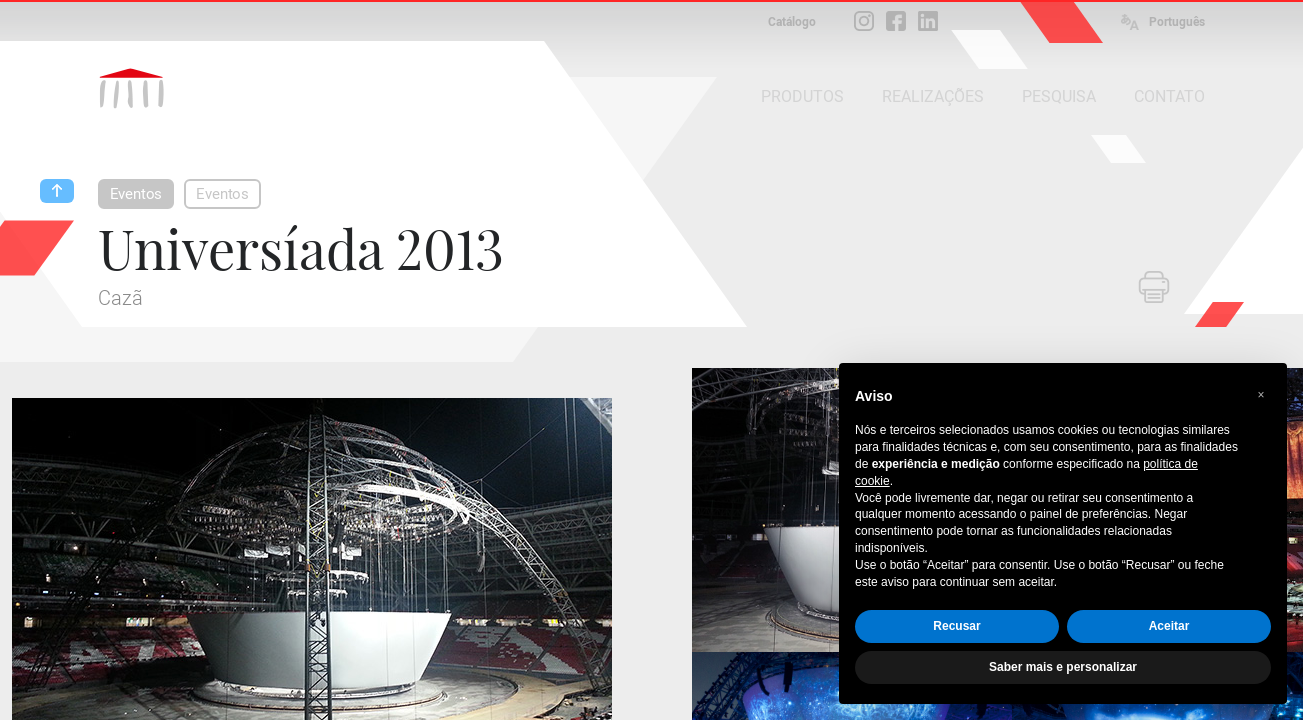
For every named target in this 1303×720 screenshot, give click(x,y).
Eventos (136, 194)
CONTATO (1169, 96)
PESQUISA (1059, 96)
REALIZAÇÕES (933, 96)
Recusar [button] (956, 626)
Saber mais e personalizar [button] (1063, 667)
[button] (1261, 395)
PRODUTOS (802, 96)
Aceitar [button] (1169, 626)
